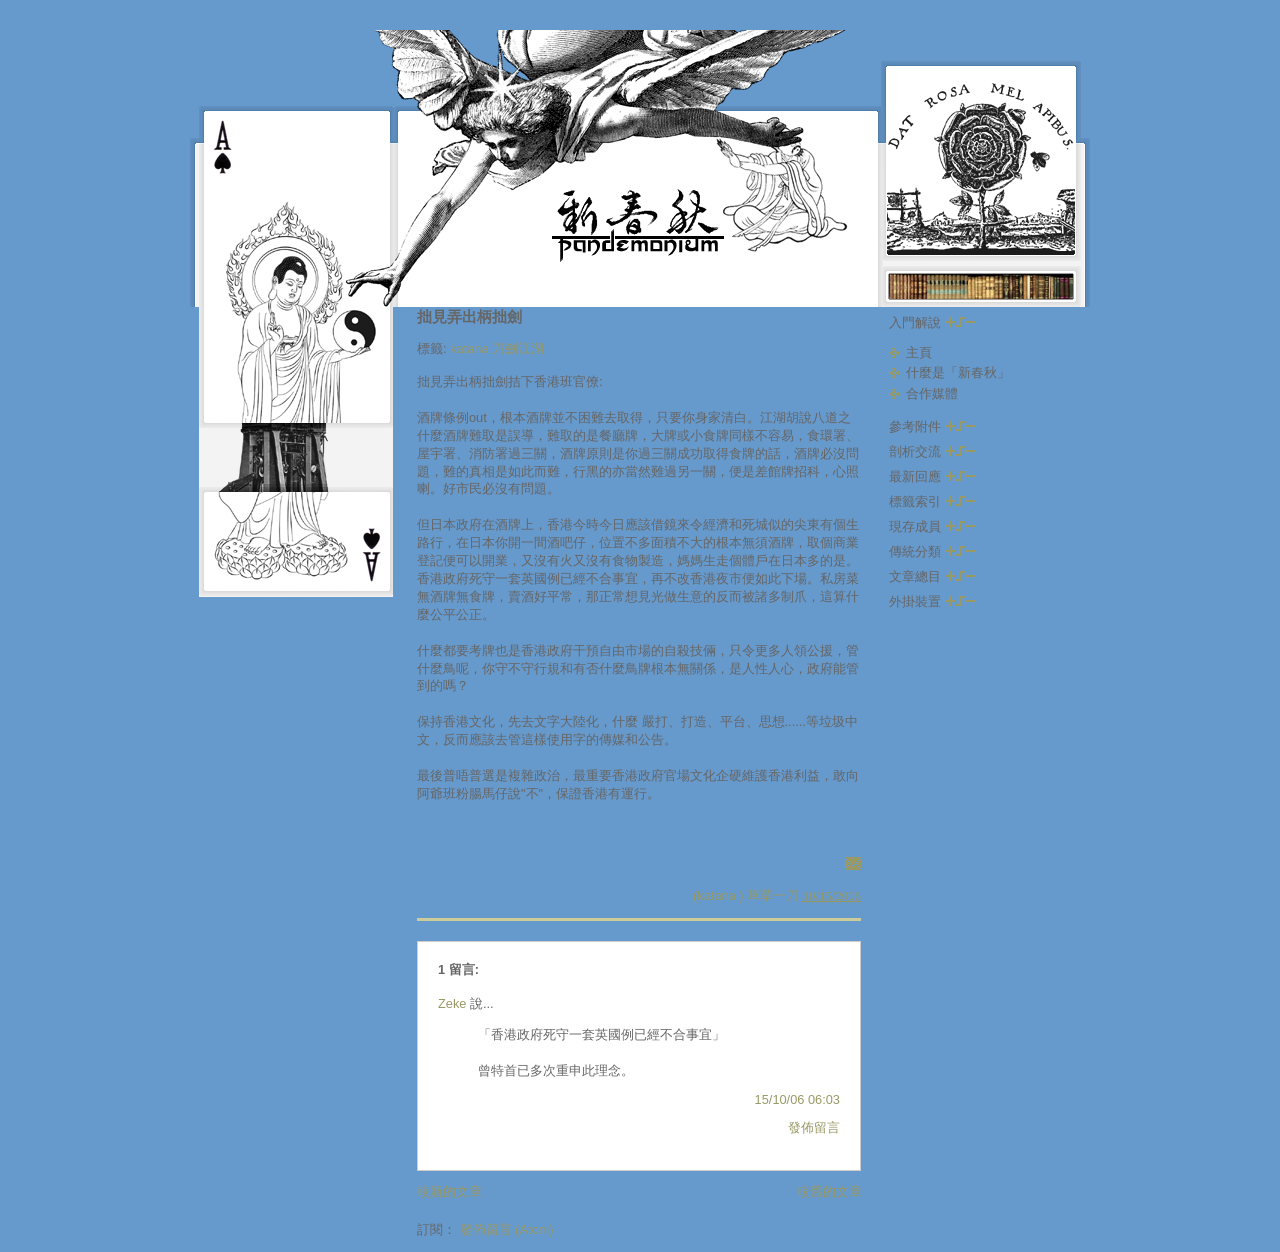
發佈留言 (814, 1127)
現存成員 (932, 526)
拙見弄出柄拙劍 (469, 316)
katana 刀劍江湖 (497, 348)
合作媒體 (932, 393)
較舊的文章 (829, 1191)
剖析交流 (932, 451)
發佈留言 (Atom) (507, 1229)
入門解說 (932, 322)
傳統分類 (932, 551)
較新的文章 (449, 1191)
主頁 (919, 352)
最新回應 (932, 476)
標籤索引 (932, 501)
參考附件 (932, 426)
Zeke (452, 1003)
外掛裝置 (932, 601)
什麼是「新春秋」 (958, 372)
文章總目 (932, 576)
